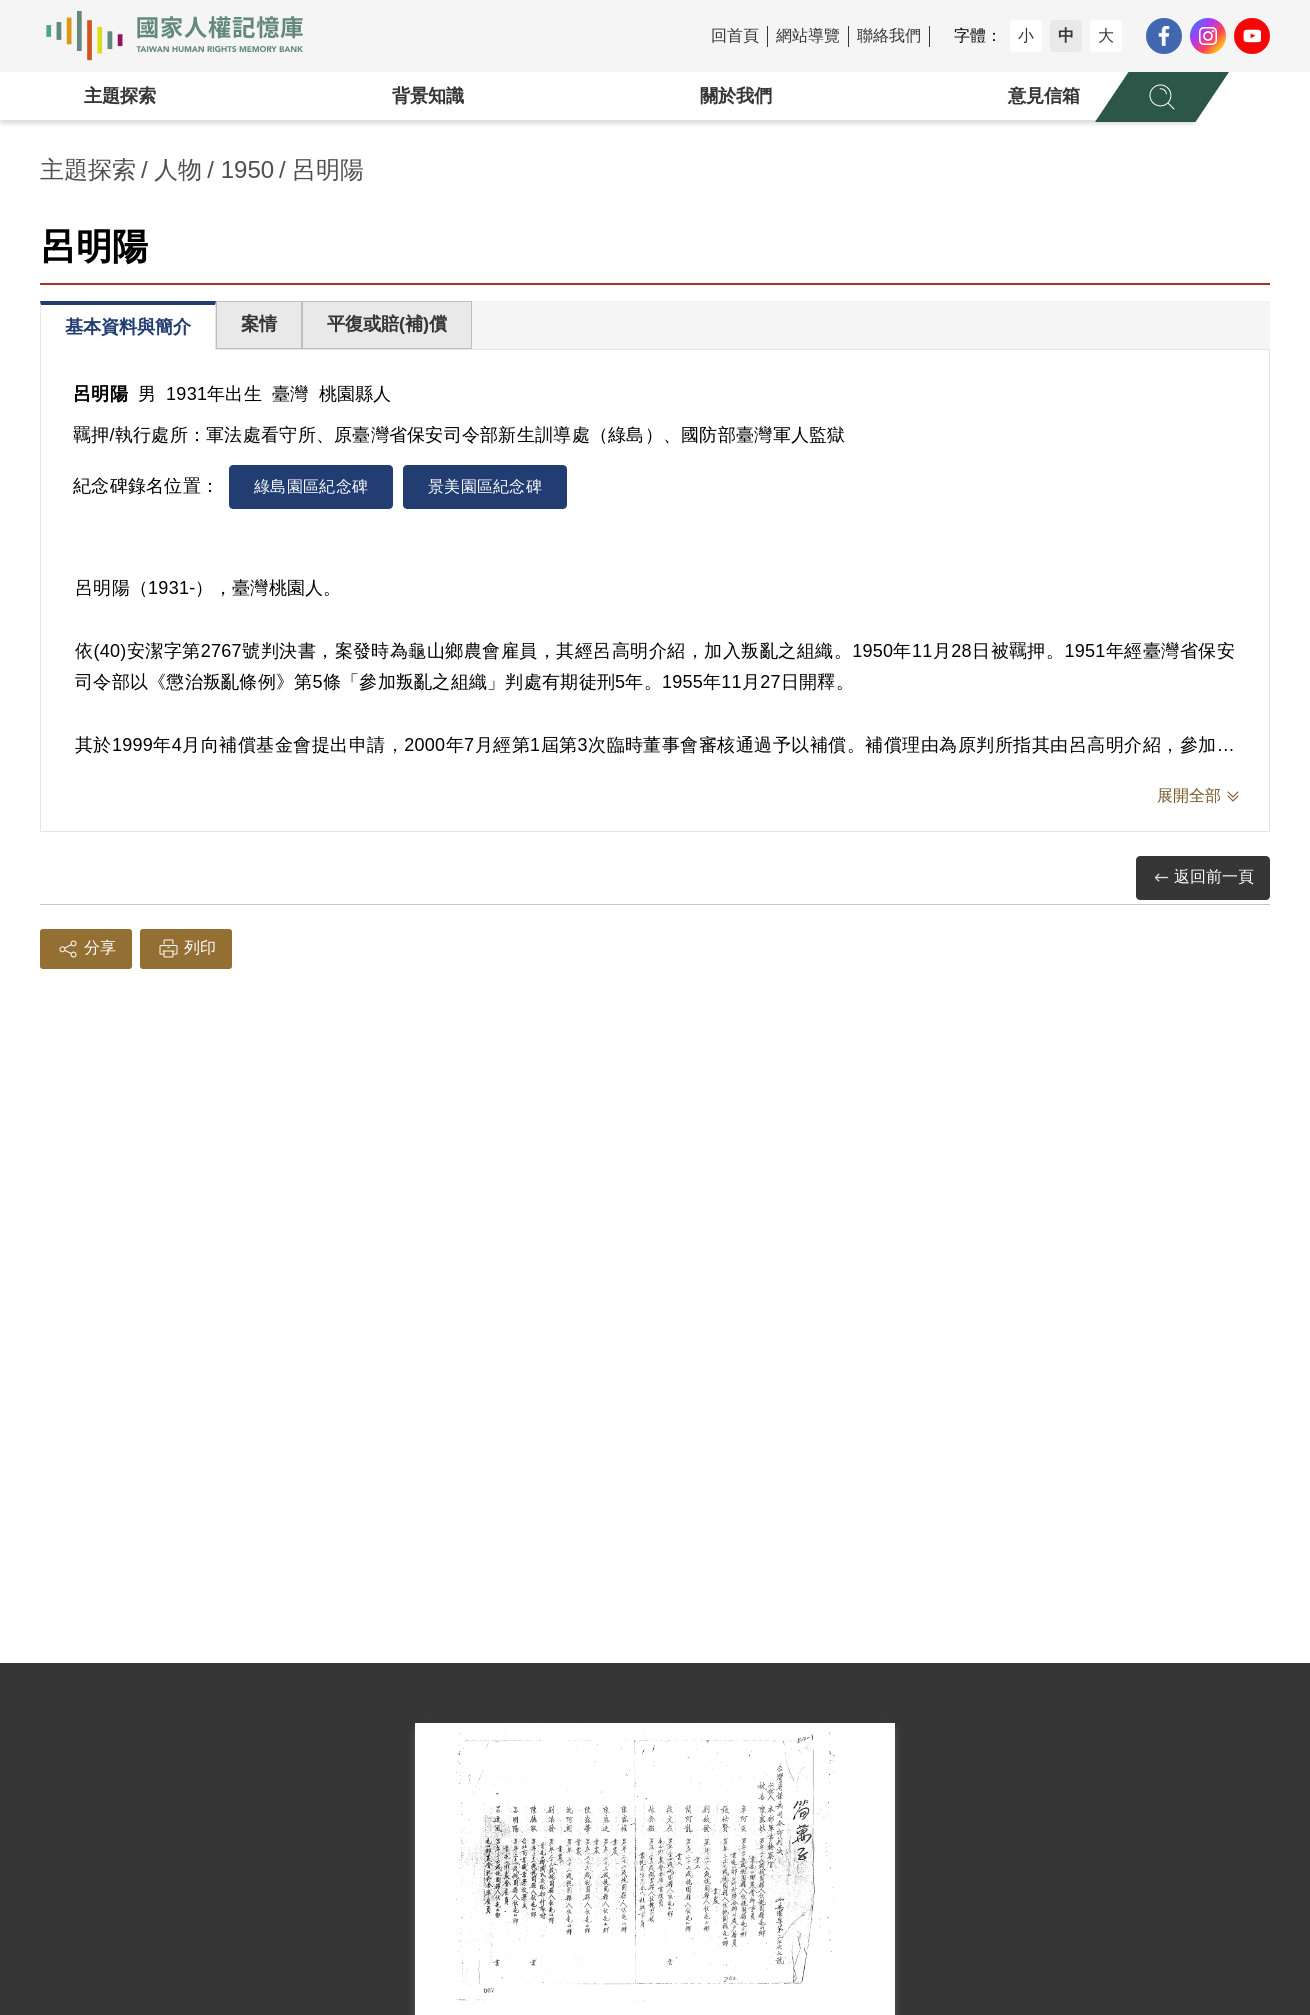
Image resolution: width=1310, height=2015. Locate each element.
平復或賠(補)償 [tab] (387, 324)
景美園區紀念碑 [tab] (485, 486)
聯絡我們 (889, 35)
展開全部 (1189, 795)
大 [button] (1106, 35)
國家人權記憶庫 (186, 36)
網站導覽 (808, 35)
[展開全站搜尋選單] (1162, 97)
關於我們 (736, 96)
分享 (86, 949)
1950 (247, 169)
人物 (178, 169)
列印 (186, 949)
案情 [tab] (259, 324)
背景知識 (428, 96)
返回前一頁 (1203, 877)
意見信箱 (1044, 96)
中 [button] (1066, 35)
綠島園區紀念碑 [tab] (311, 486)
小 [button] (1026, 35)
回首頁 (735, 35)
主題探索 (120, 96)
